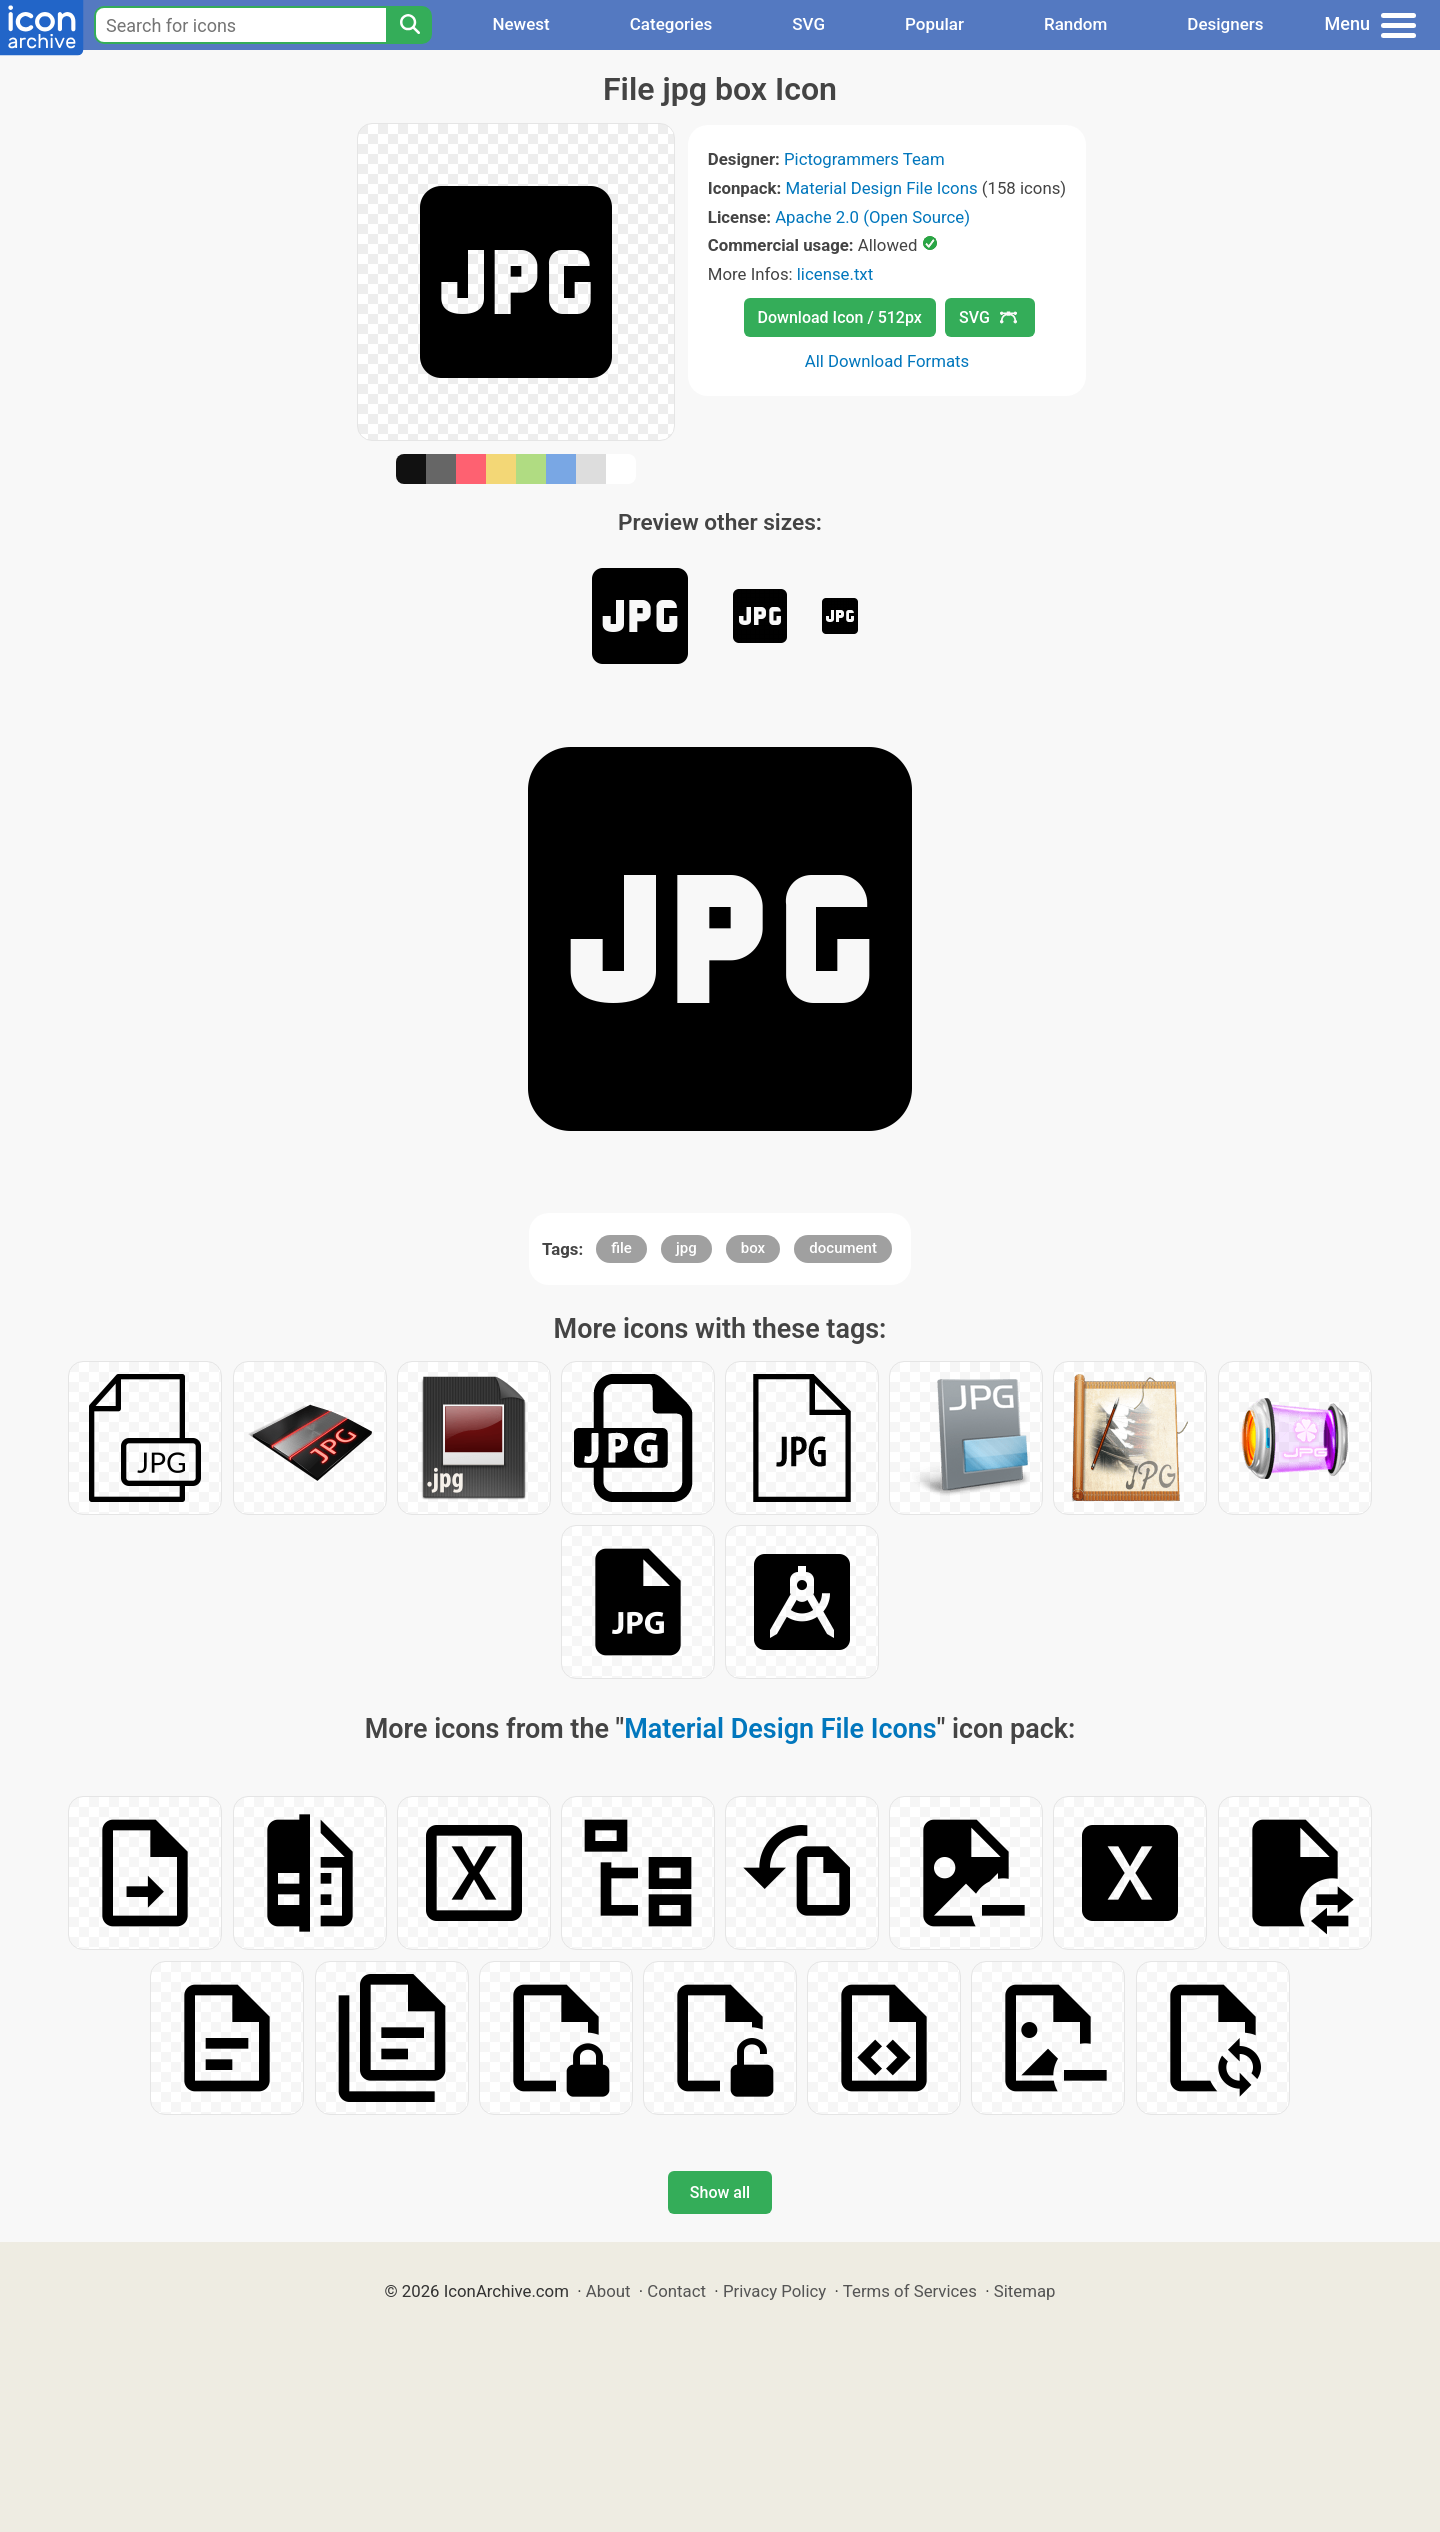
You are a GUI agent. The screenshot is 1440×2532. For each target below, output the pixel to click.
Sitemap (1025, 2291)
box (753, 1248)
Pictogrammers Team (864, 159)
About (608, 2291)
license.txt (835, 274)
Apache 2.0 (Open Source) (872, 217)
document (843, 1248)
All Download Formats (887, 361)
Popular (934, 24)
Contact (676, 2291)
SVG (808, 24)
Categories (671, 24)
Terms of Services (910, 2291)
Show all (720, 2192)
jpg (686, 1248)
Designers (1225, 24)
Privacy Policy (774, 2291)
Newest (520, 24)
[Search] (409, 25)
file (621, 1248)
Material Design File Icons (881, 188)
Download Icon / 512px (840, 317)
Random (1075, 24)
